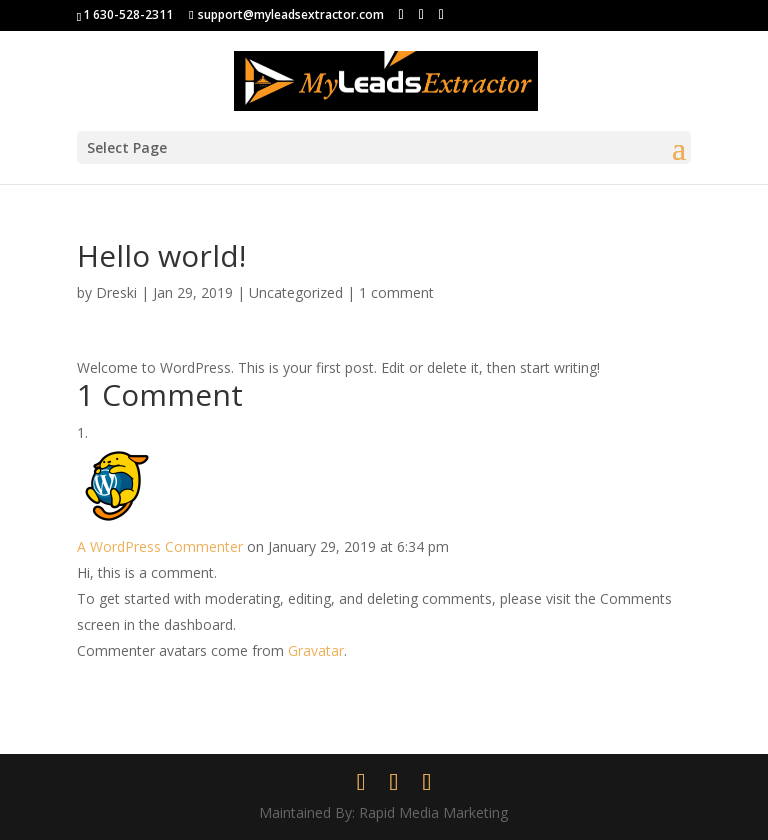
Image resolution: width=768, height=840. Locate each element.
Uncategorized (296, 292)
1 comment (396, 292)
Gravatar (316, 650)
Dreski (116, 292)
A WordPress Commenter (160, 546)
